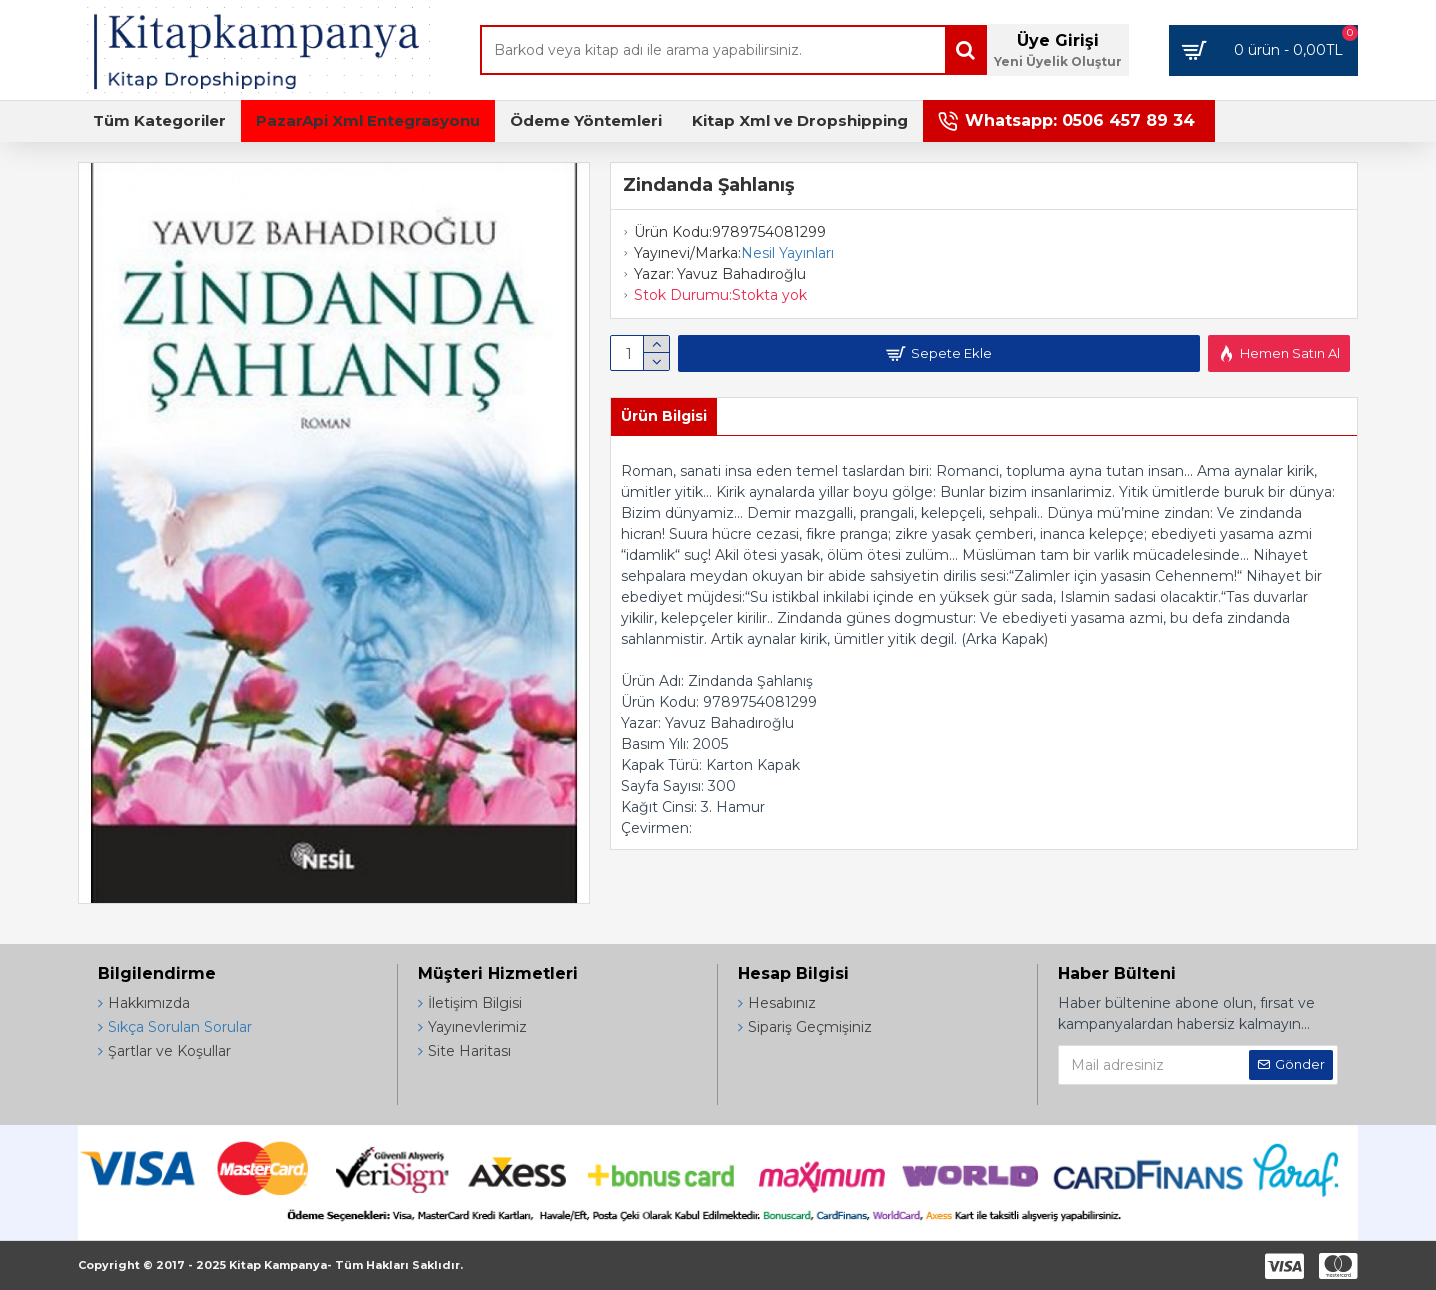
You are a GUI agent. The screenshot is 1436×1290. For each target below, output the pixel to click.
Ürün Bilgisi (664, 416)
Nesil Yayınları (787, 253)
